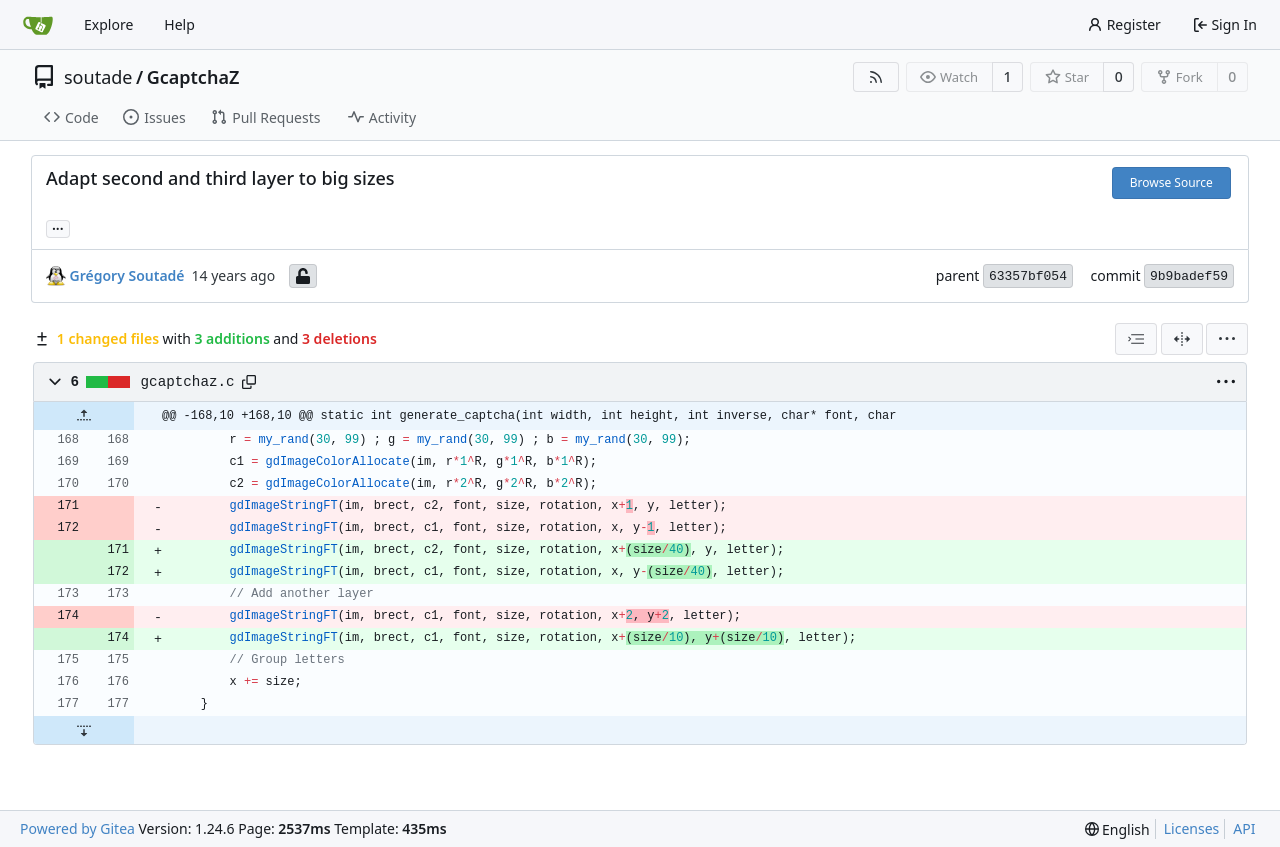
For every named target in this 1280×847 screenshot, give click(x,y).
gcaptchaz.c (188, 382)
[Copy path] (249, 382)
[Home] (38, 25)
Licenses (1192, 828)
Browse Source (1171, 182)
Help (179, 24)
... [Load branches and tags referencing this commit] (58, 227)
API (1244, 828)
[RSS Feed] (876, 77)
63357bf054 (1028, 276)
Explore (108, 24)
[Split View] (1182, 339)
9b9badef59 (1189, 276)
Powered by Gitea (77, 828)
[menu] (1227, 339)
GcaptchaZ (193, 77)
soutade (98, 77)
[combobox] (1136, 339)
